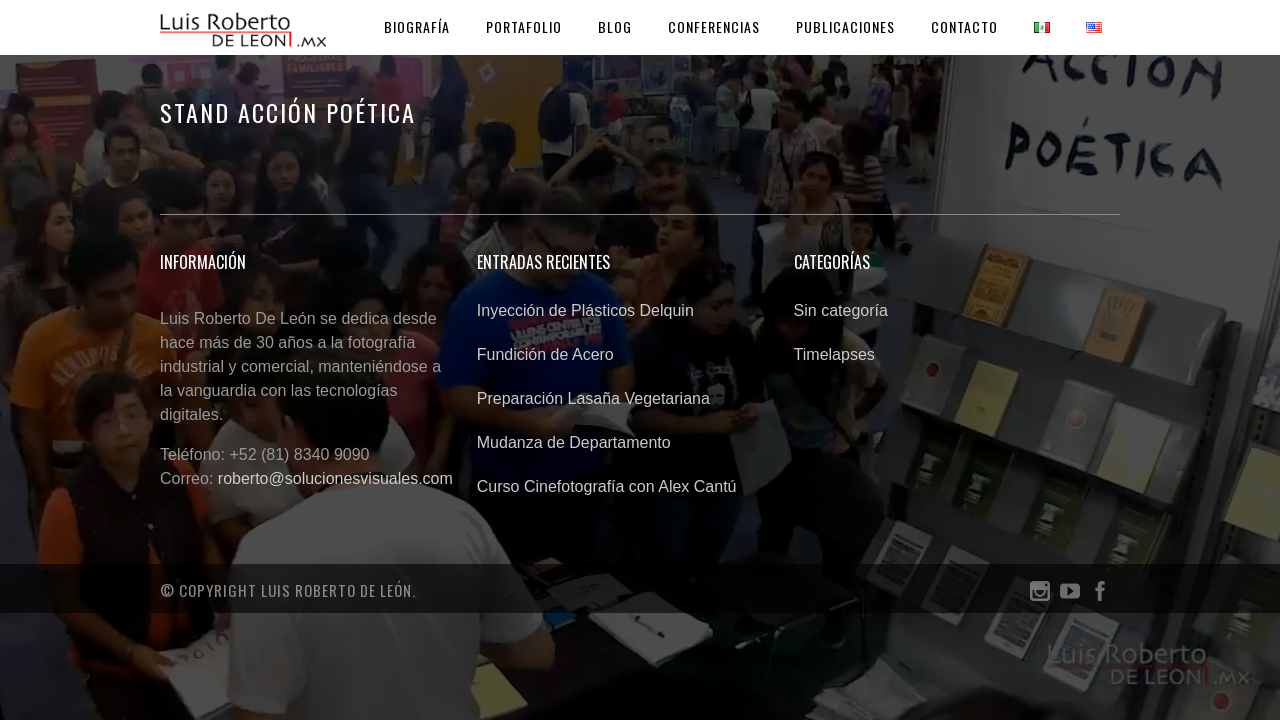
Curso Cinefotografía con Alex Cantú (607, 486)
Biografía (417, 26)
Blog (615, 26)
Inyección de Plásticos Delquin (585, 310)
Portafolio (524, 26)
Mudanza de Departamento (574, 442)
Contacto (964, 26)
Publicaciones (845, 26)
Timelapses (834, 354)
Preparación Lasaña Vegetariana (593, 398)
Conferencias (714, 26)
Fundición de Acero (545, 354)
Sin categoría (841, 310)
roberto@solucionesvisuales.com (335, 478)
